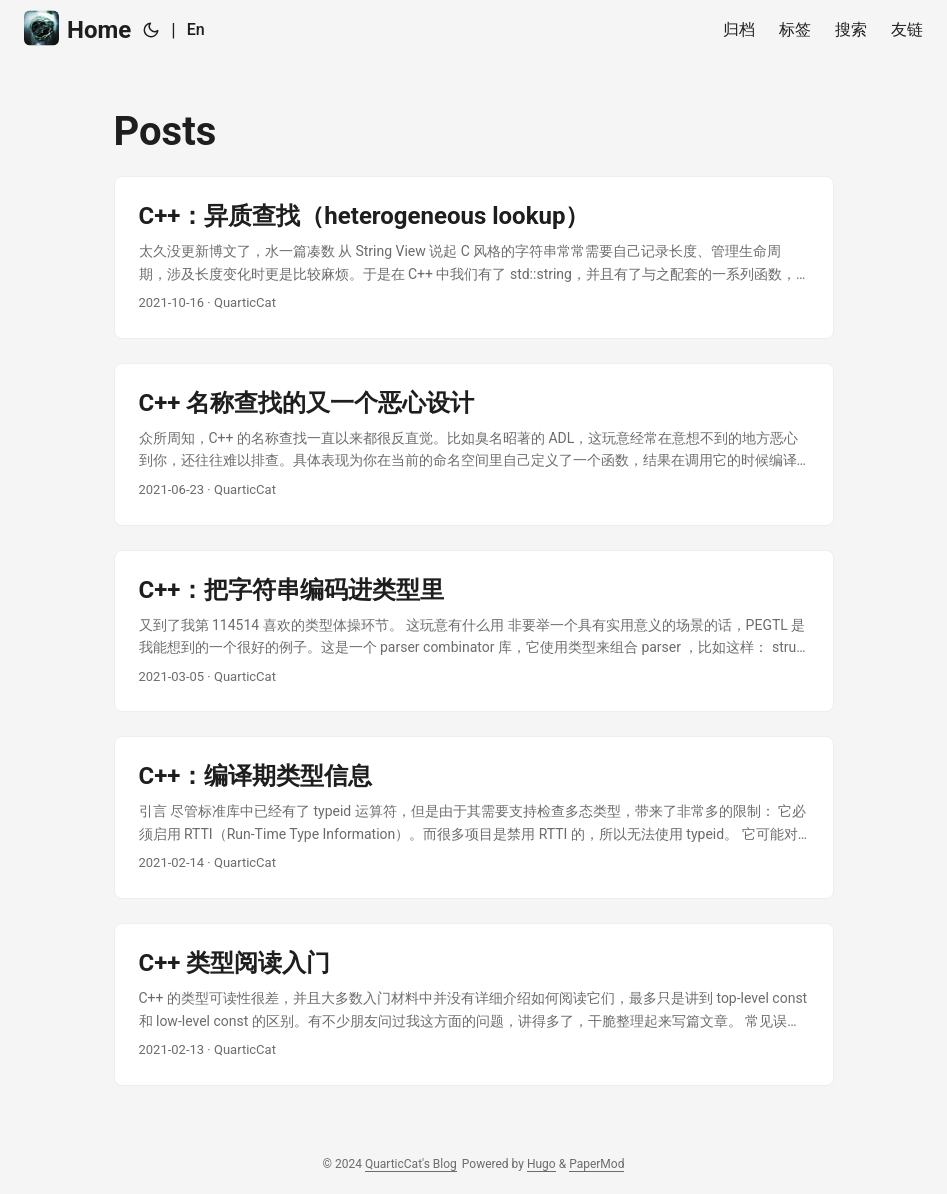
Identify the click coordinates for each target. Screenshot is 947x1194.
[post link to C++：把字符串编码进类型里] (474, 631)
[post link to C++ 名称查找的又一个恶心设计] (474, 444)
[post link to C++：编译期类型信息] (474, 817)
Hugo (541, 1164)
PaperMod (596, 1164)
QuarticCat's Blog (411, 1164)
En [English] (196, 29)
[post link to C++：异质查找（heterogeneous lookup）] (474, 257)
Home (77, 28)
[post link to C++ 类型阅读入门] (474, 1004)
